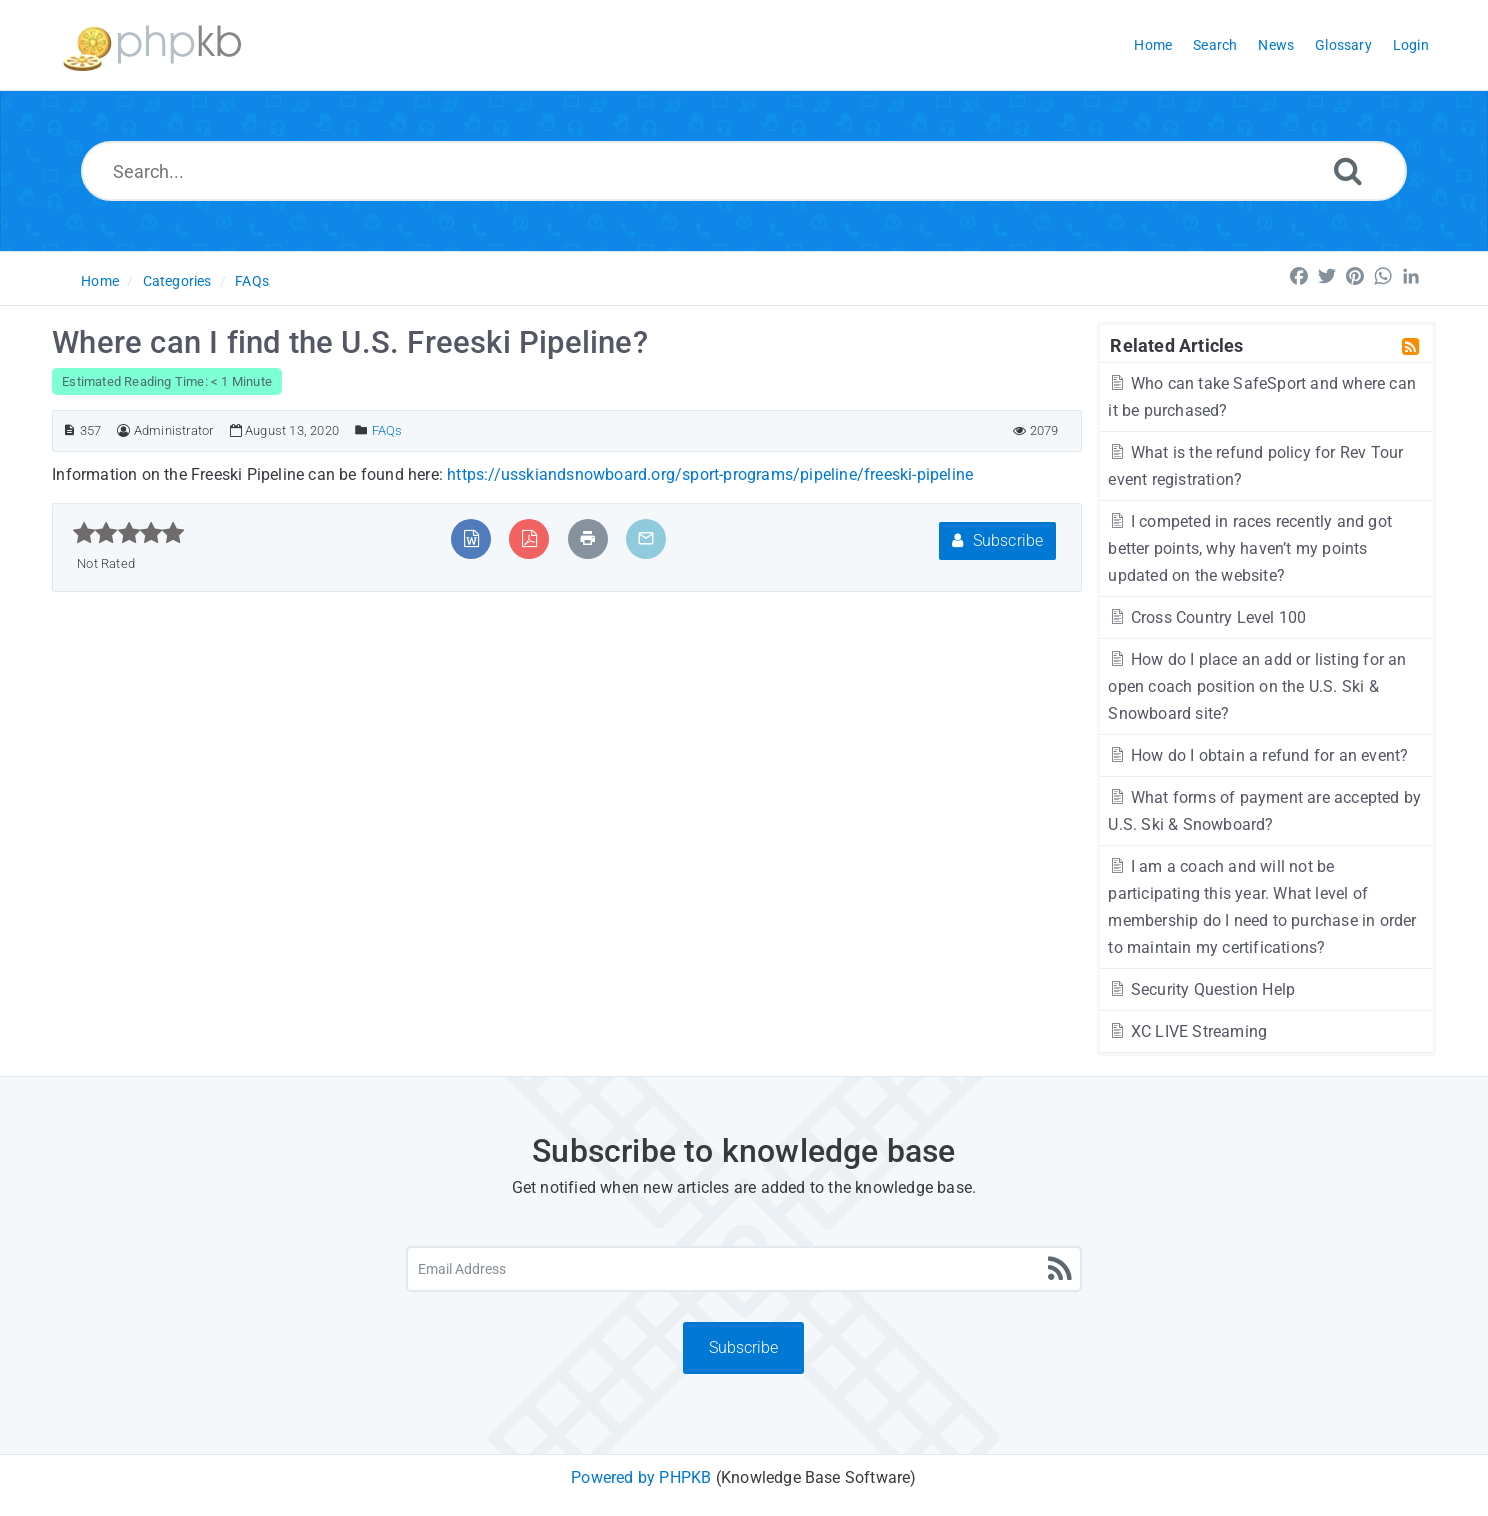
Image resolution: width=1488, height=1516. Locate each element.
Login (1411, 45)
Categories (177, 281)
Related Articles (1176, 345)
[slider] (128, 533)
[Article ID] (69, 430)
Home (100, 281)
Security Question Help (1201, 989)
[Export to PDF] (529, 538)
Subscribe (997, 540)
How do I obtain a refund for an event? (1258, 755)
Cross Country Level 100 (1207, 617)
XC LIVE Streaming (1187, 1031)
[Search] (1348, 170)
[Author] (123, 430)
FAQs (252, 281)
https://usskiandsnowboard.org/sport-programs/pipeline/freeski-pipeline (710, 474)
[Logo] (152, 45)
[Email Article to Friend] (646, 538)
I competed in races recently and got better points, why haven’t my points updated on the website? (1250, 548)
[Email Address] (744, 1269)
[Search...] (744, 171)
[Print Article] (588, 538)
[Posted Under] (361, 430)
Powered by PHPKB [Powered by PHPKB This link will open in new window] (641, 1477)
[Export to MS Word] (471, 538)
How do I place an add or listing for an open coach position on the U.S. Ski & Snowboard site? (1257, 686)
